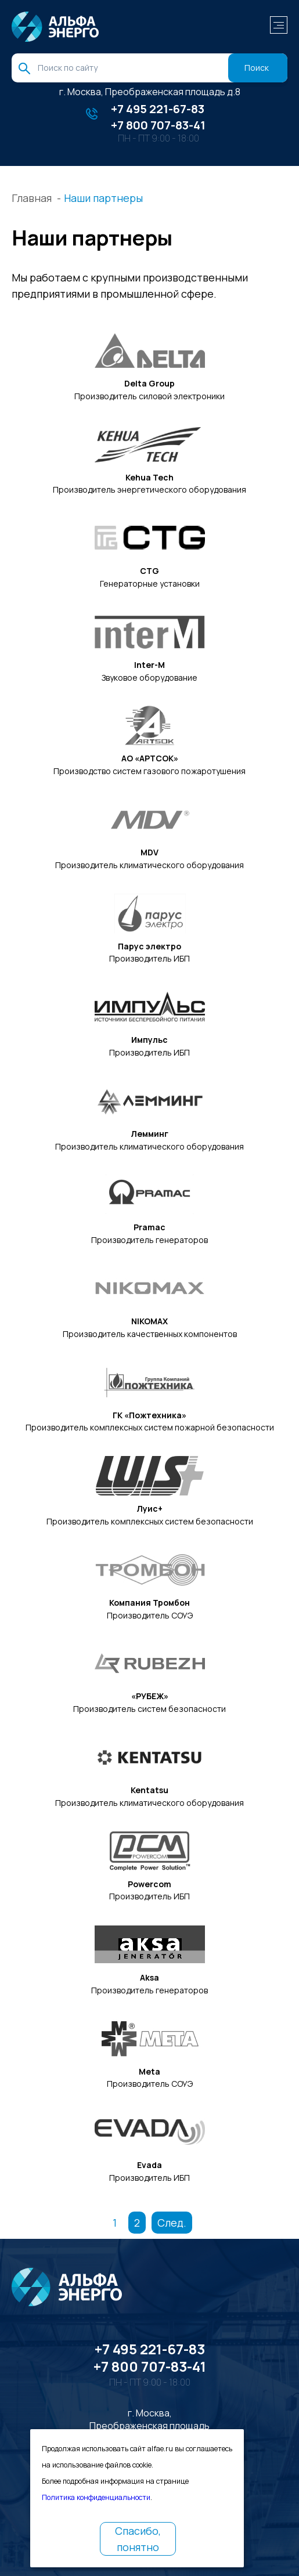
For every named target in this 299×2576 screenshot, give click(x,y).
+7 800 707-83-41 (158, 125)
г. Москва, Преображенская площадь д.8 (149, 91)
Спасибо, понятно (138, 2539)
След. (171, 2223)
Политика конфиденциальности (96, 2497)
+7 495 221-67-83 (157, 109)
